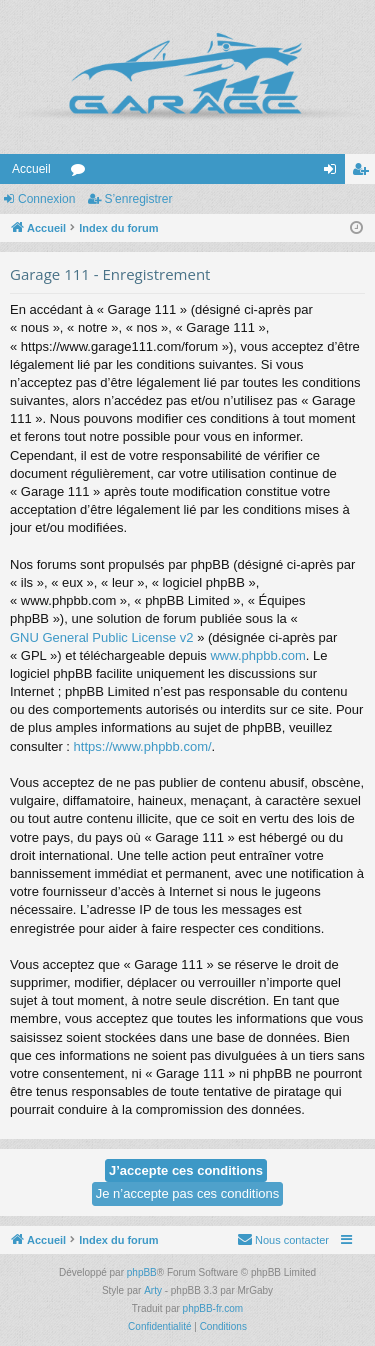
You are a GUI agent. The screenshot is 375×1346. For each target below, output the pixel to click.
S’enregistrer (138, 199)
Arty (153, 1290)
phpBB (142, 1272)
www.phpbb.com (257, 655)
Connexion (46, 199)
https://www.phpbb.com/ (143, 746)
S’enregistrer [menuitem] (364, 173)
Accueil (31, 169)
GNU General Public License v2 (102, 637)
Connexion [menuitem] (334, 173)
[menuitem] (283, 1240)
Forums (82, 173)
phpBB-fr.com (213, 1308)
